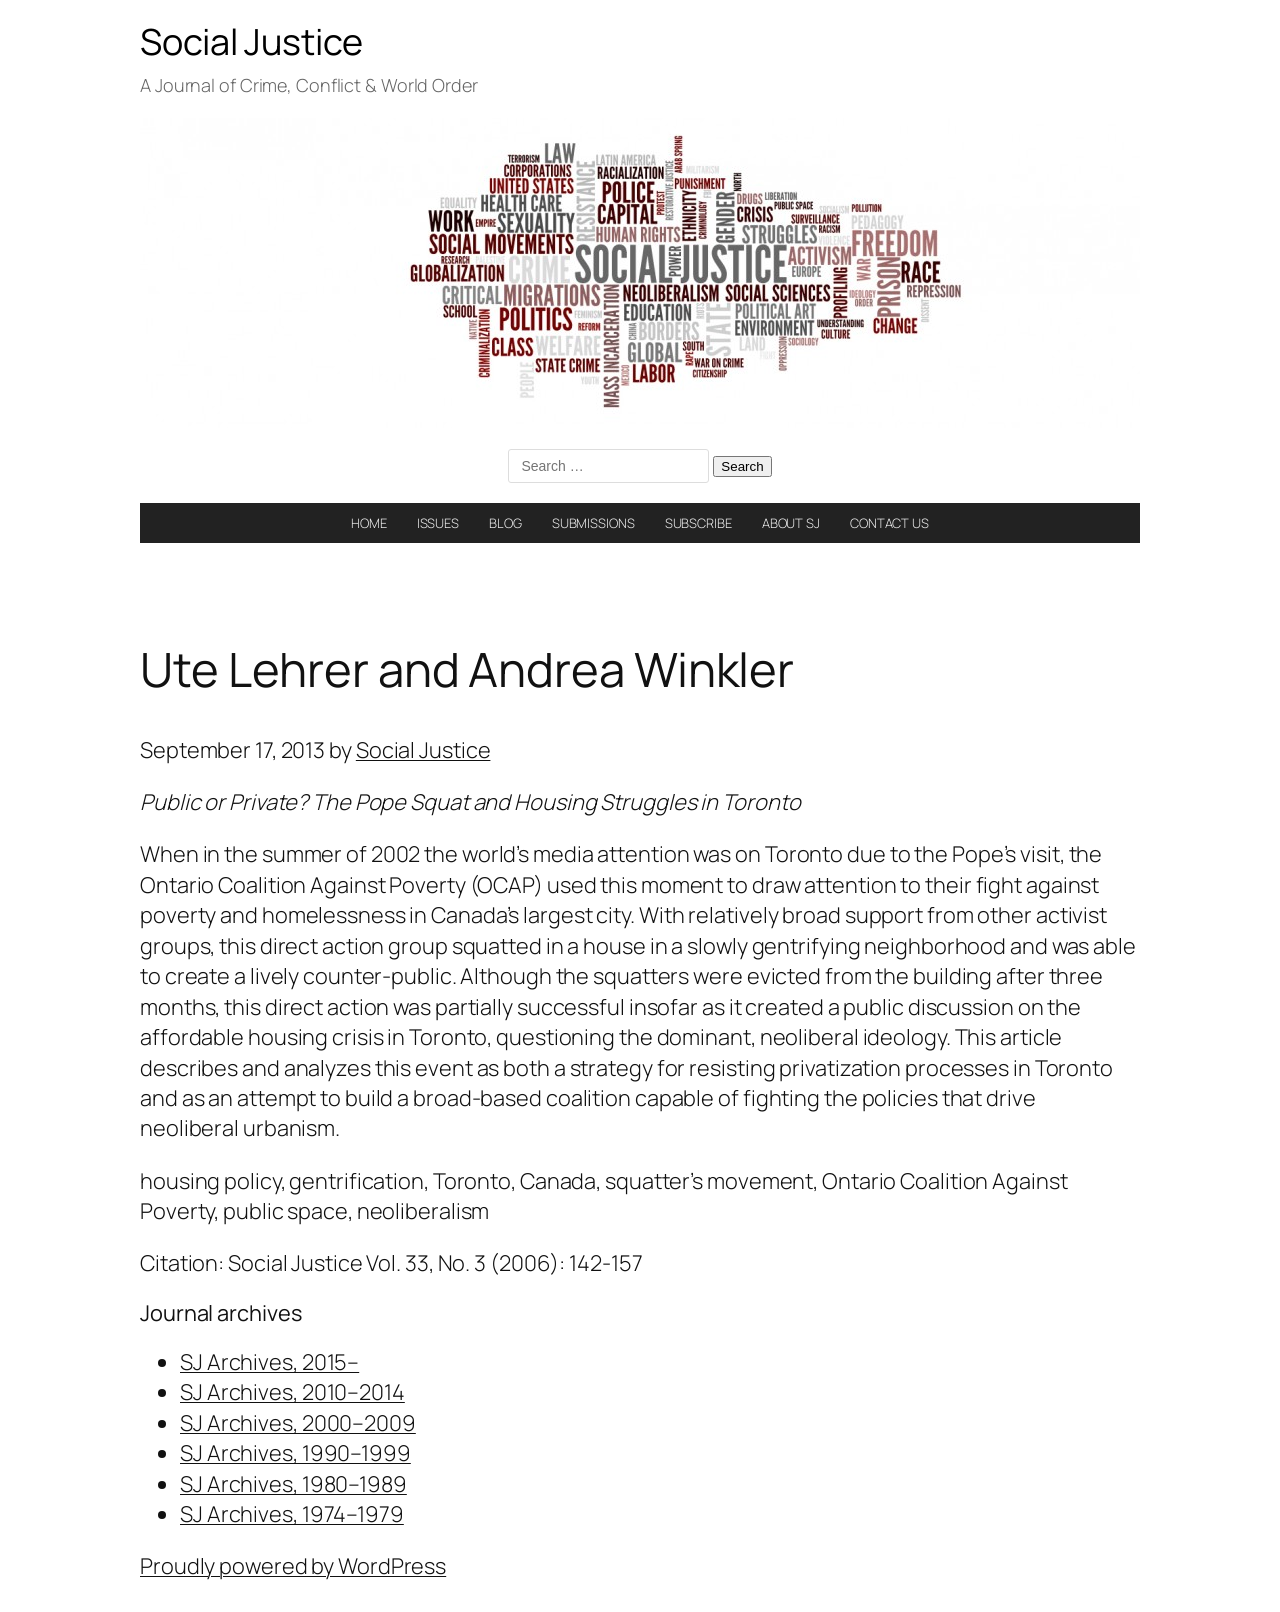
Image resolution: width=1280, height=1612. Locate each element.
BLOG (505, 523)
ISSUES (438, 523)
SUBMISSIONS (593, 523)
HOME (369, 523)
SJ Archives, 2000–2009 (298, 1423)
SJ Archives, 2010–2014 (292, 1392)
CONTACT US (889, 523)
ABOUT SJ (791, 523)
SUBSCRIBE (698, 523)
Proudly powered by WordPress (293, 1566)
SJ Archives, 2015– (269, 1362)
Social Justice (251, 41)
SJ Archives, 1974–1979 (292, 1514)
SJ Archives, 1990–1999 (295, 1453)
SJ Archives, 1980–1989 (293, 1484)
